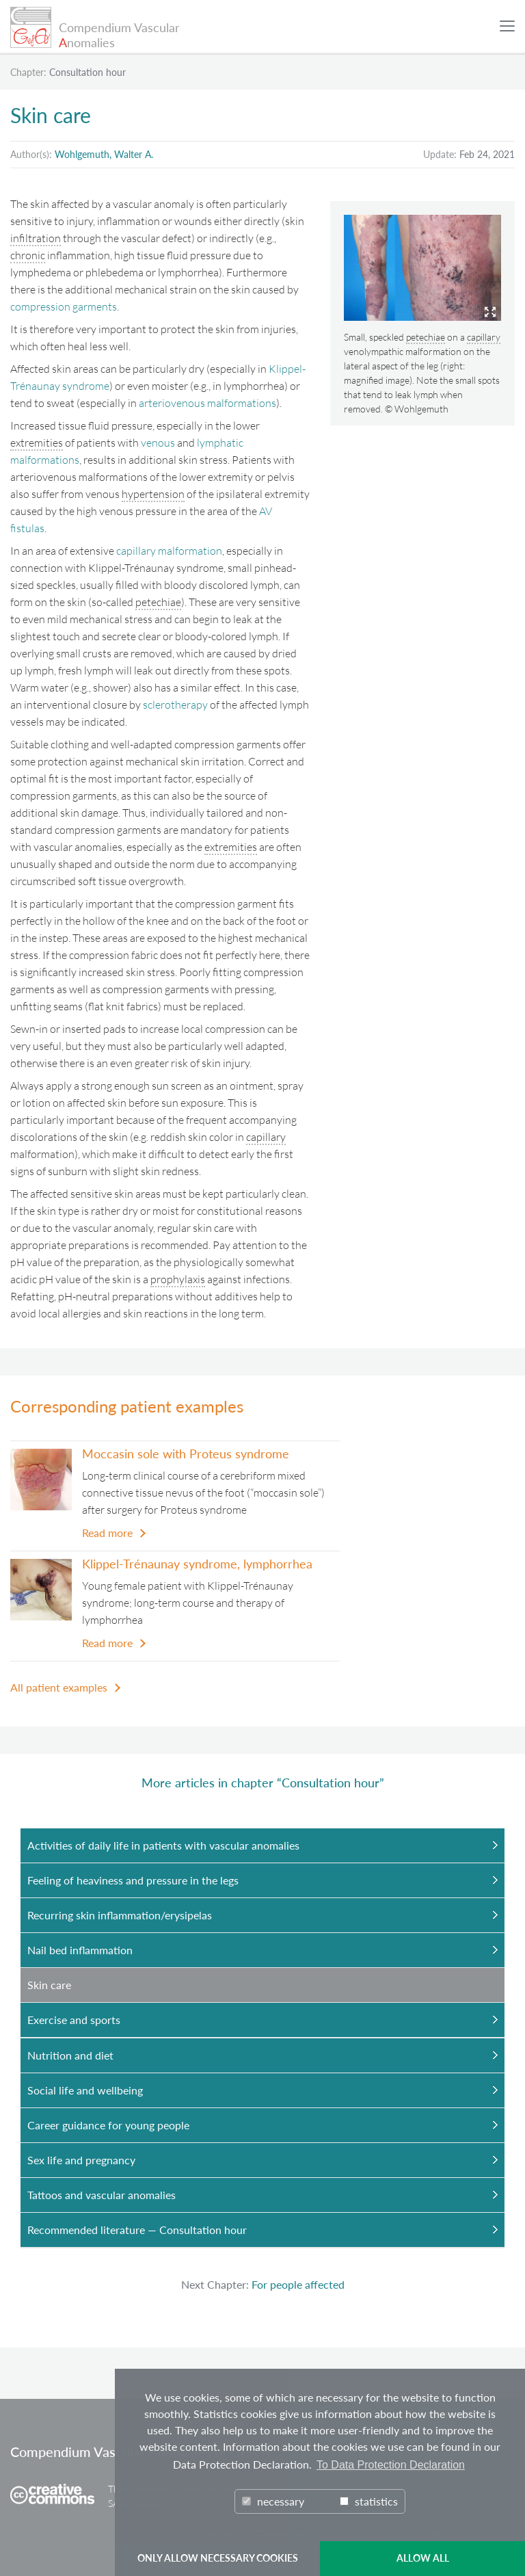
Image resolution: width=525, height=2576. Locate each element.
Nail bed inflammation (80, 1949)
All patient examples (58, 1687)
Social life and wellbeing (85, 2090)
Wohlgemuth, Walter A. (104, 154)
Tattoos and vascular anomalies (101, 2194)
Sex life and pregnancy (81, 2159)
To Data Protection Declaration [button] (391, 2465)
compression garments (63, 306)
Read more (107, 1532)
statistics (369, 2501)
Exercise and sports (73, 2019)
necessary (273, 2501)
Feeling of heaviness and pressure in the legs (133, 1880)
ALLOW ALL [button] (422, 2558)
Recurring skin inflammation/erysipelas (119, 1914)
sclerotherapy (175, 704)
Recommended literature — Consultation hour (137, 2229)
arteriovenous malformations (207, 403)
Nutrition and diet (70, 2055)
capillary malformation (169, 550)
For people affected (298, 2284)
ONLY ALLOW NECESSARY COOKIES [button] (217, 2558)
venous (158, 442)
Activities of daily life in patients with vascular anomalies (163, 1845)
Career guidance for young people (108, 2124)
